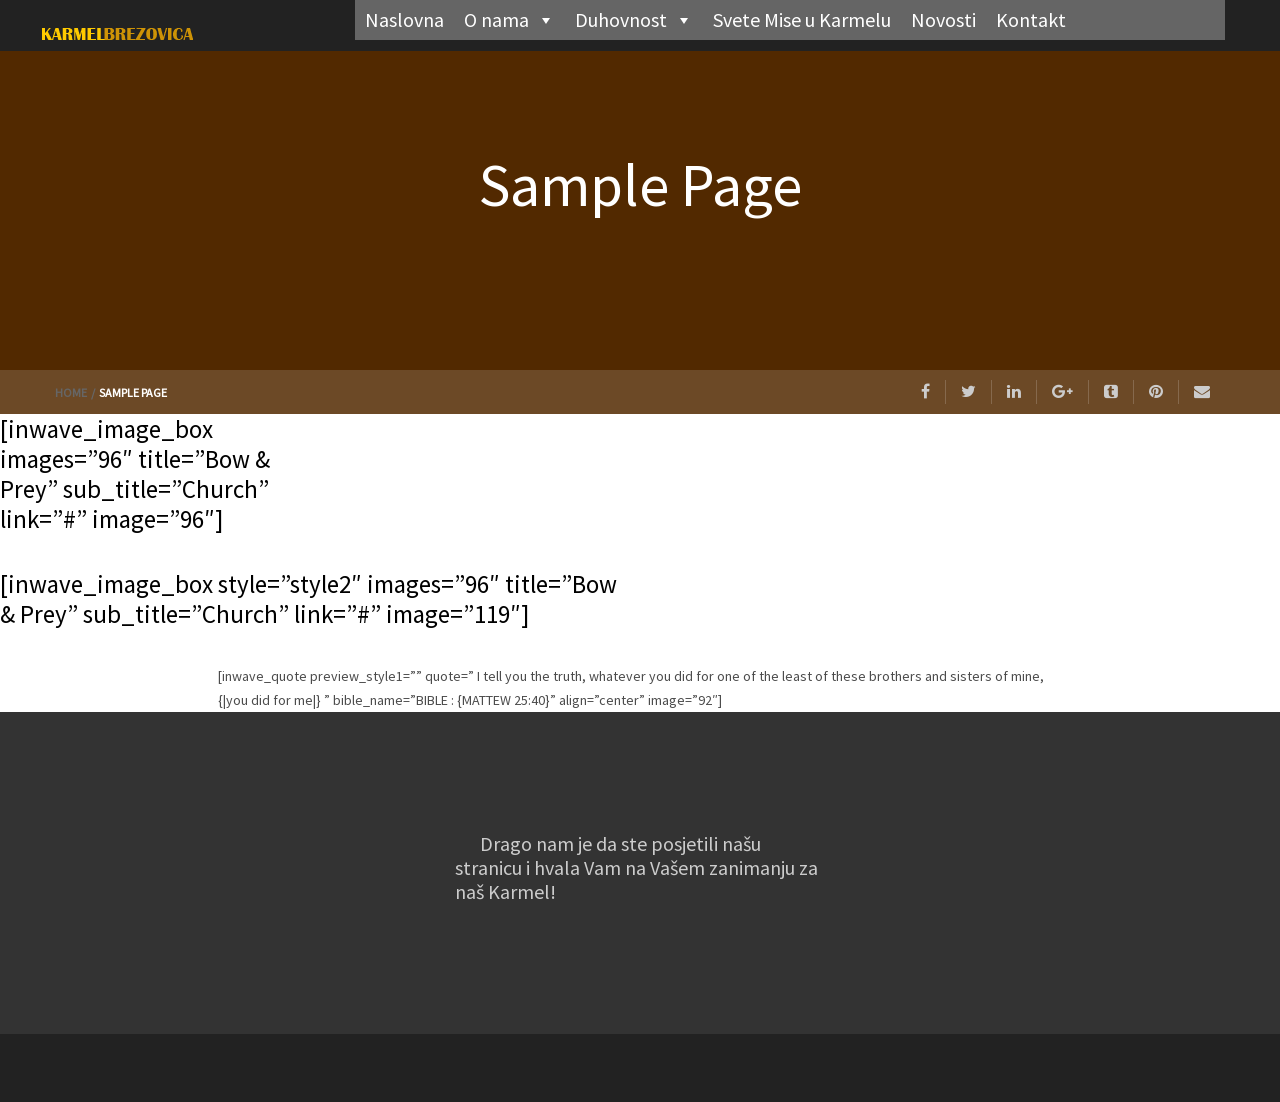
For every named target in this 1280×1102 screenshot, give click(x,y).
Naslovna (404, 19)
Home (72, 392)
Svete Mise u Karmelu (802, 19)
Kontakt (1031, 19)
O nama (509, 20)
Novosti (943, 19)
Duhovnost (634, 20)
